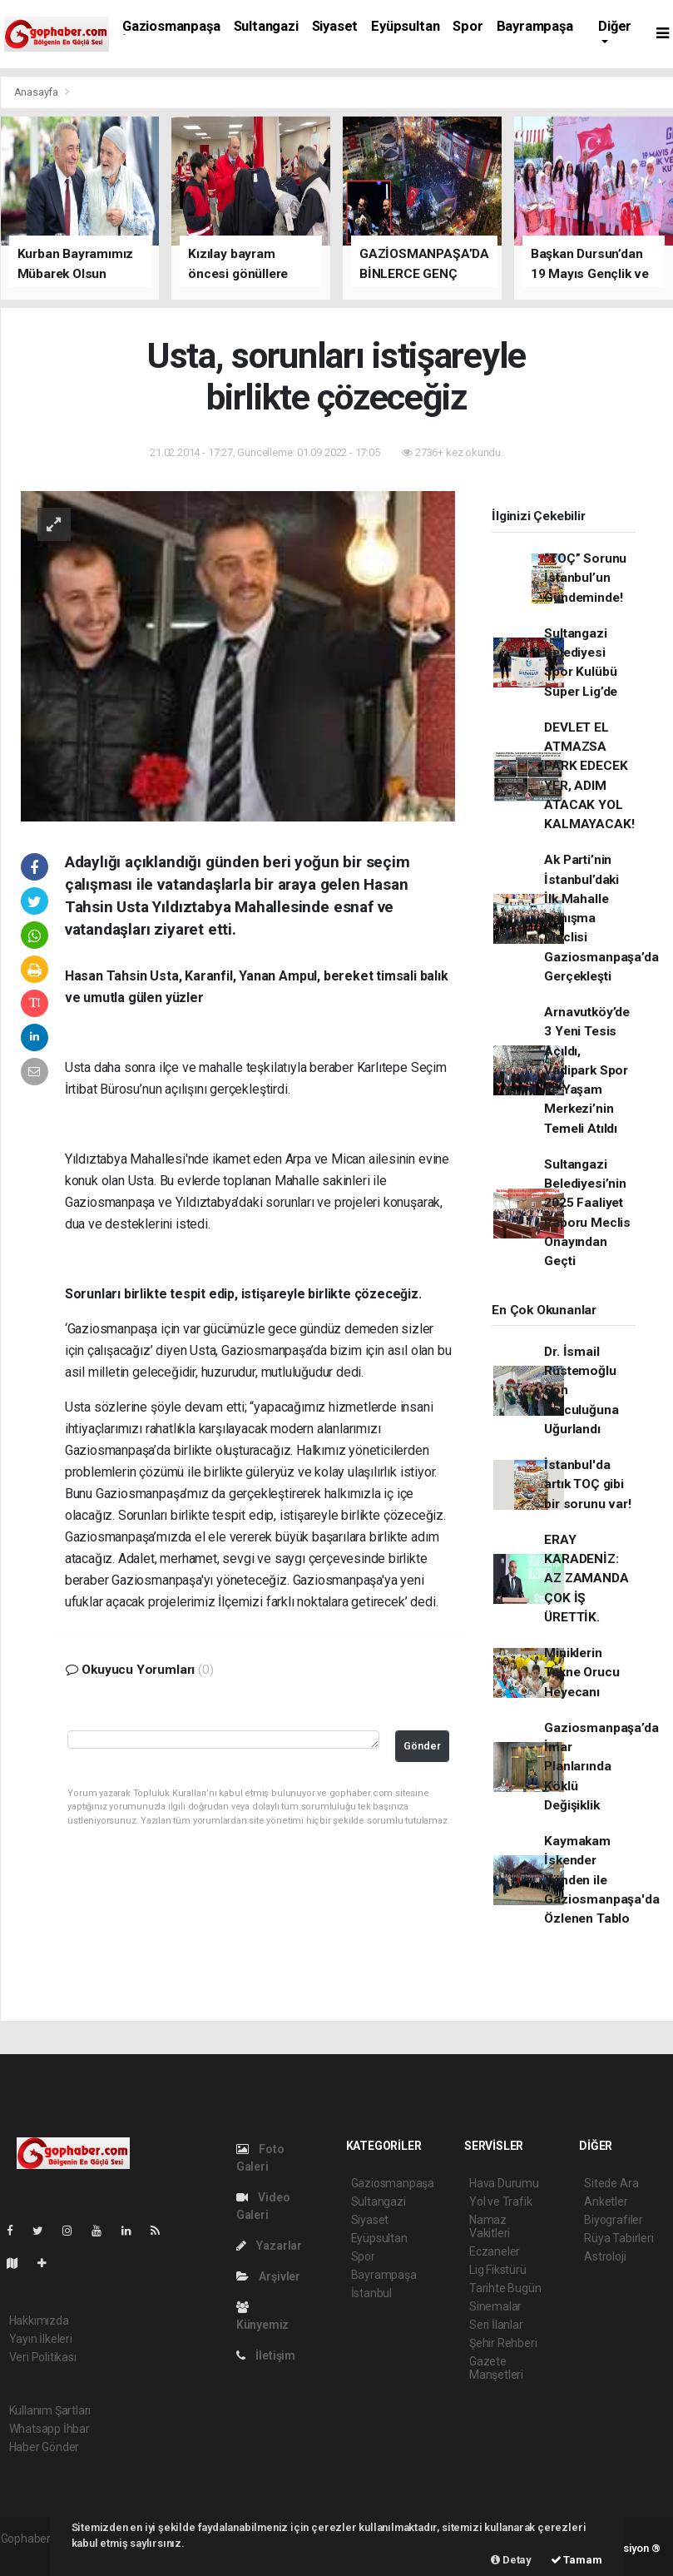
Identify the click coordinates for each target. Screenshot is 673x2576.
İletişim (265, 2355)
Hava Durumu (504, 2183)
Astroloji (605, 2256)
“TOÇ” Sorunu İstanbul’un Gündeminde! (585, 578)
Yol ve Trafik (500, 2201)
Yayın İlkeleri (40, 2338)
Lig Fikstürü (498, 2269)
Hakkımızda (39, 2320)
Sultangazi (266, 26)
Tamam (576, 2560)
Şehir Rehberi (503, 2343)
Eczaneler (494, 2251)
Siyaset (335, 26)
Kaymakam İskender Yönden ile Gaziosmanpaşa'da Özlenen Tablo (601, 1880)
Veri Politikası (43, 2357)
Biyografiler (613, 2219)
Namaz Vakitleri (489, 2226)
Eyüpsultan (405, 26)
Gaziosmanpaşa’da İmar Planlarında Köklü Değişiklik (601, 1766)
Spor (467, 26)
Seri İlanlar (496, 2324)
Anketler (605, 2201)
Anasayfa (37, 92)
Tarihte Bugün (505, 2288)
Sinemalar (495, 2306)
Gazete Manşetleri (496, 2368)
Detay (511, 2560)
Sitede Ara (611, 2183)
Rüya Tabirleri (618, 2238)
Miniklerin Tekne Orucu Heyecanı (581, 1672)
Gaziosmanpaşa (171, 26)
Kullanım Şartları (50, 2410)
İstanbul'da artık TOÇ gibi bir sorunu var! (587, 1484)
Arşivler (268, 2276)
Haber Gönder (44, 2447)
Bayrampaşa (535, 26)
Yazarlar (269, 2245)
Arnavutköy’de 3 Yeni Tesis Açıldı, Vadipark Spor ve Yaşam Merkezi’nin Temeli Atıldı (587, 1070)
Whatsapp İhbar (49, 2428)
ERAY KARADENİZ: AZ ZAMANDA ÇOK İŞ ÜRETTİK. (586, 1578)
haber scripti (32, 2556)
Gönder (422, 1746)
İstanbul (371, 2293)
